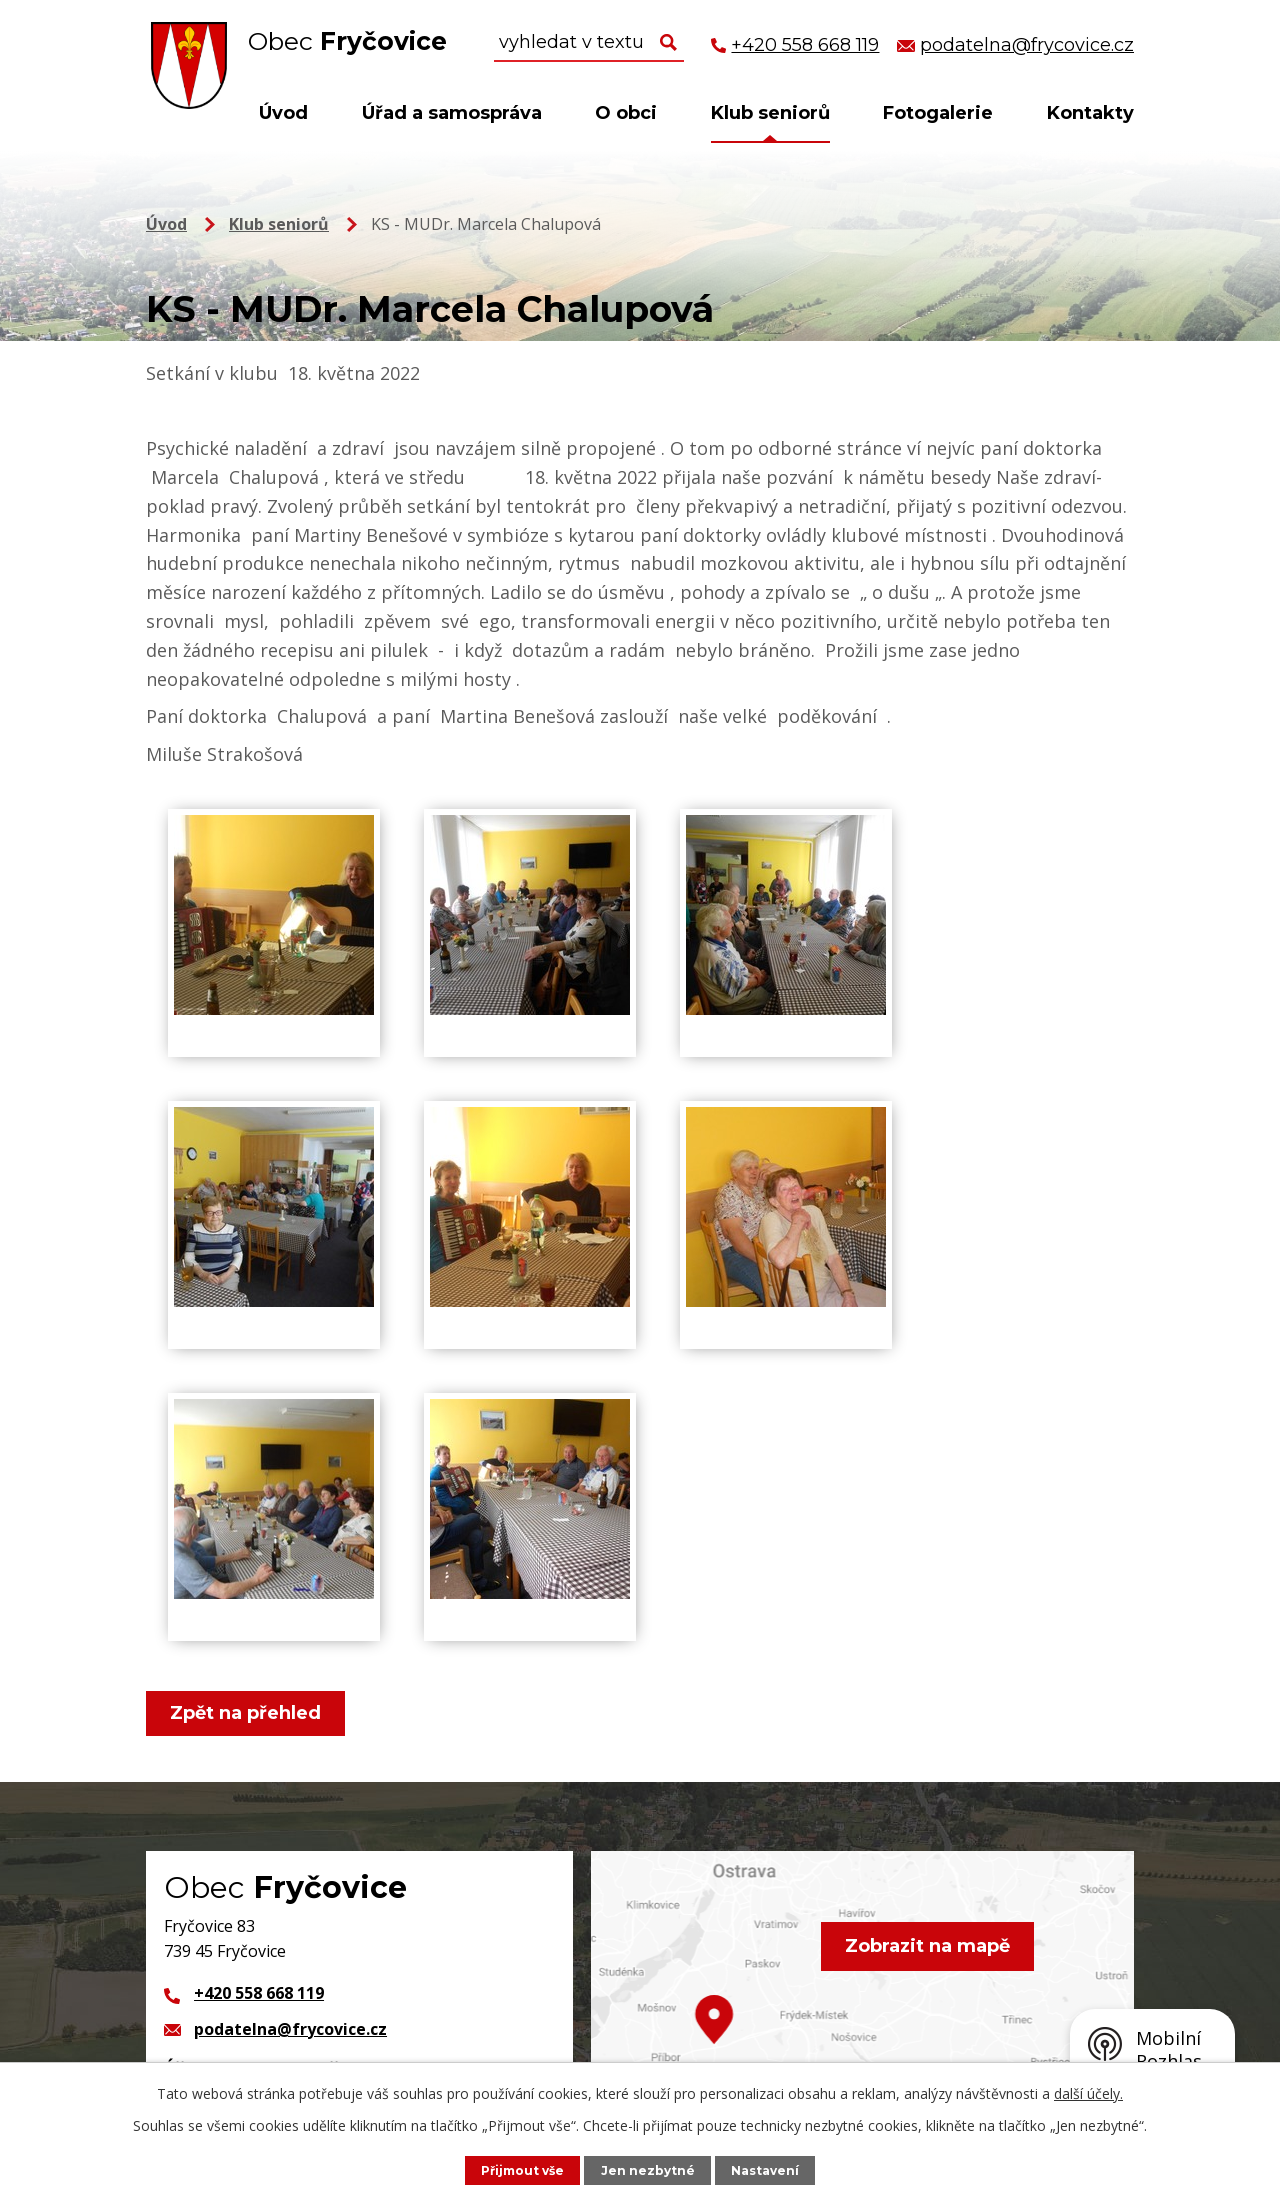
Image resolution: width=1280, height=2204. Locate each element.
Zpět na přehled (248, 1713)
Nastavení (769, 2169)
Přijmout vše (520, 2169)
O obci (626, 113)
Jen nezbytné (650, 2169)
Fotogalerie (938, 113)
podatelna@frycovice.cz (290, 2029)
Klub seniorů (770, 113)
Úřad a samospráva (452, 113)
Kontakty (1090, 113)
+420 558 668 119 (259, 1993)
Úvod (283, 113)
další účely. (1088, 2092)
